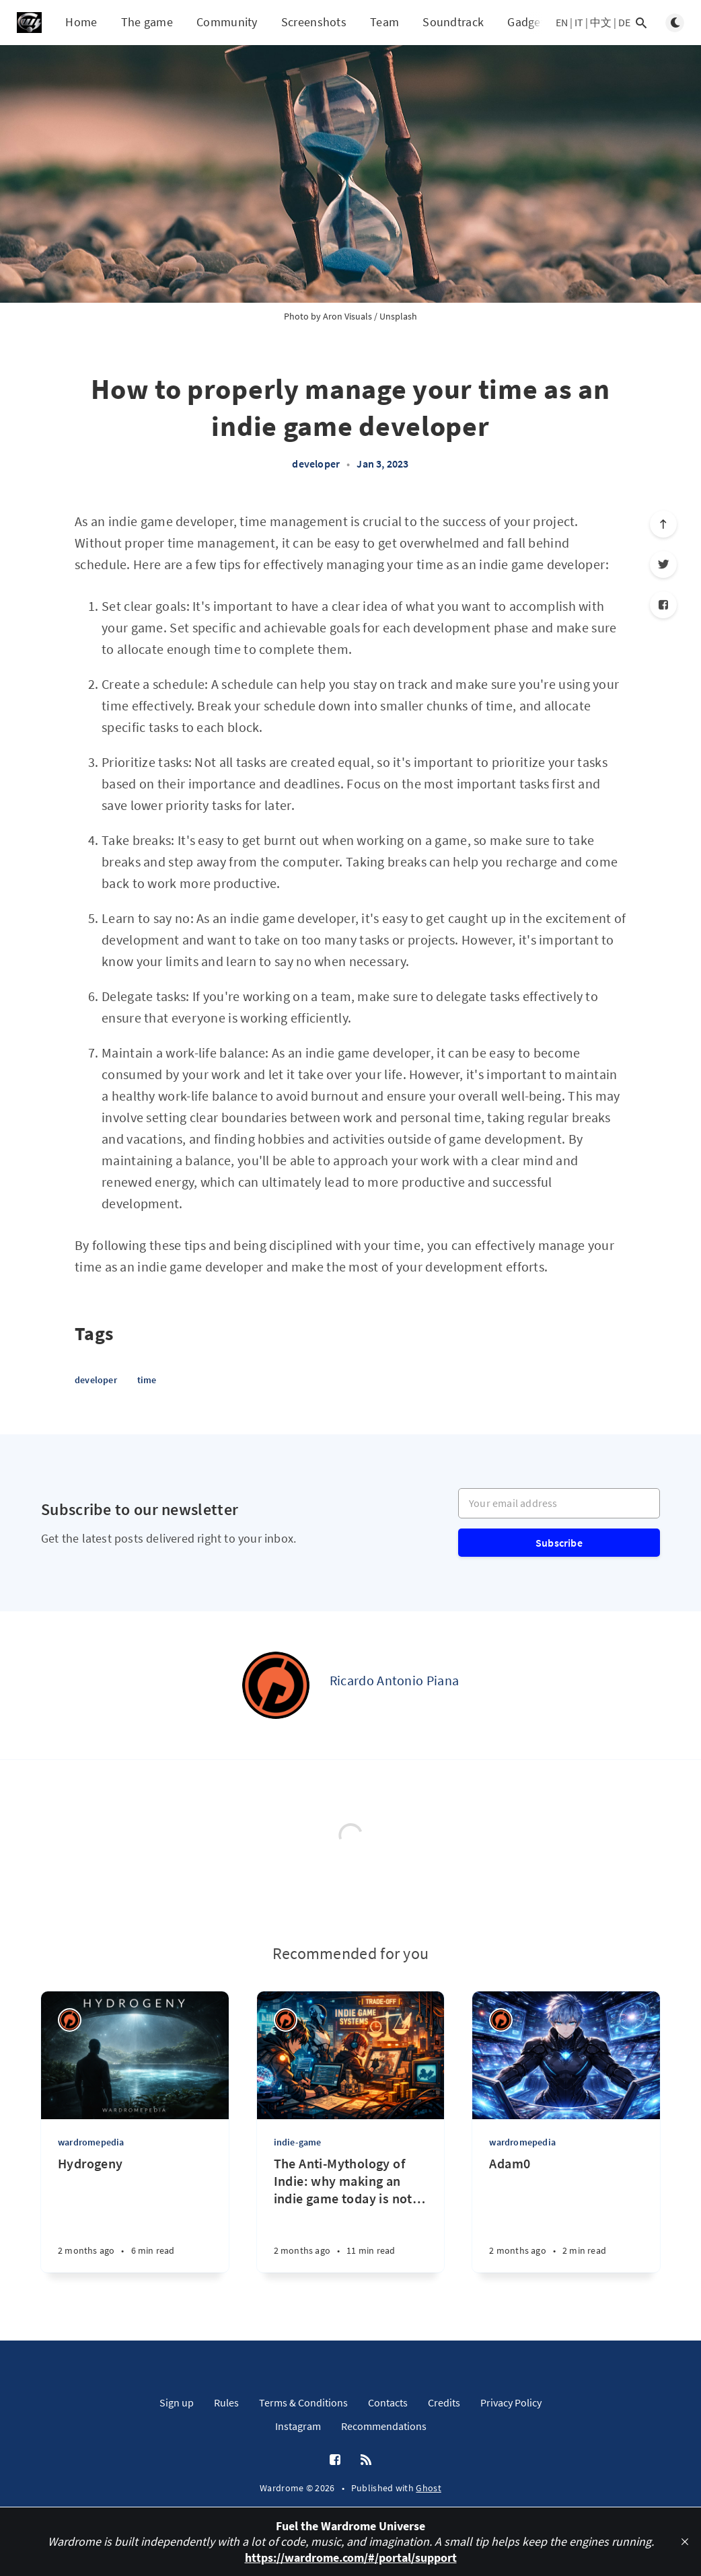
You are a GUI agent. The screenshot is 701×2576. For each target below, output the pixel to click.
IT (579, 22)
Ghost (428, 2488)
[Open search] (641, 23)
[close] (685, 2541)
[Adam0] (566, 2214)
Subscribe (559, 1542)
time (147, 1380)
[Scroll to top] (663, 524)
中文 (601, 22)
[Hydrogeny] (135, 2214)
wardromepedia (91, 2142)
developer (316, 463)
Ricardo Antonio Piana (394, 1680)
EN (562, 22)
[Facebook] (663, 604)
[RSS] (366, 2460)
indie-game (298, 2142)
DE (624, 22)
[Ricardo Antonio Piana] (275, 1685)
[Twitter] (663, 564)
